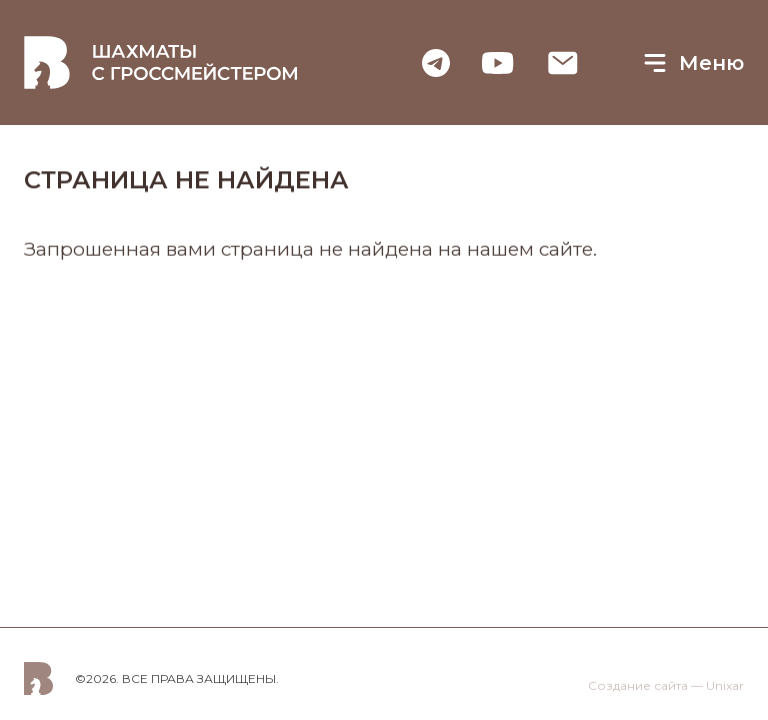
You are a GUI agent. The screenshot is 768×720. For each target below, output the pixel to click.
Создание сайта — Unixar (666, 687)
